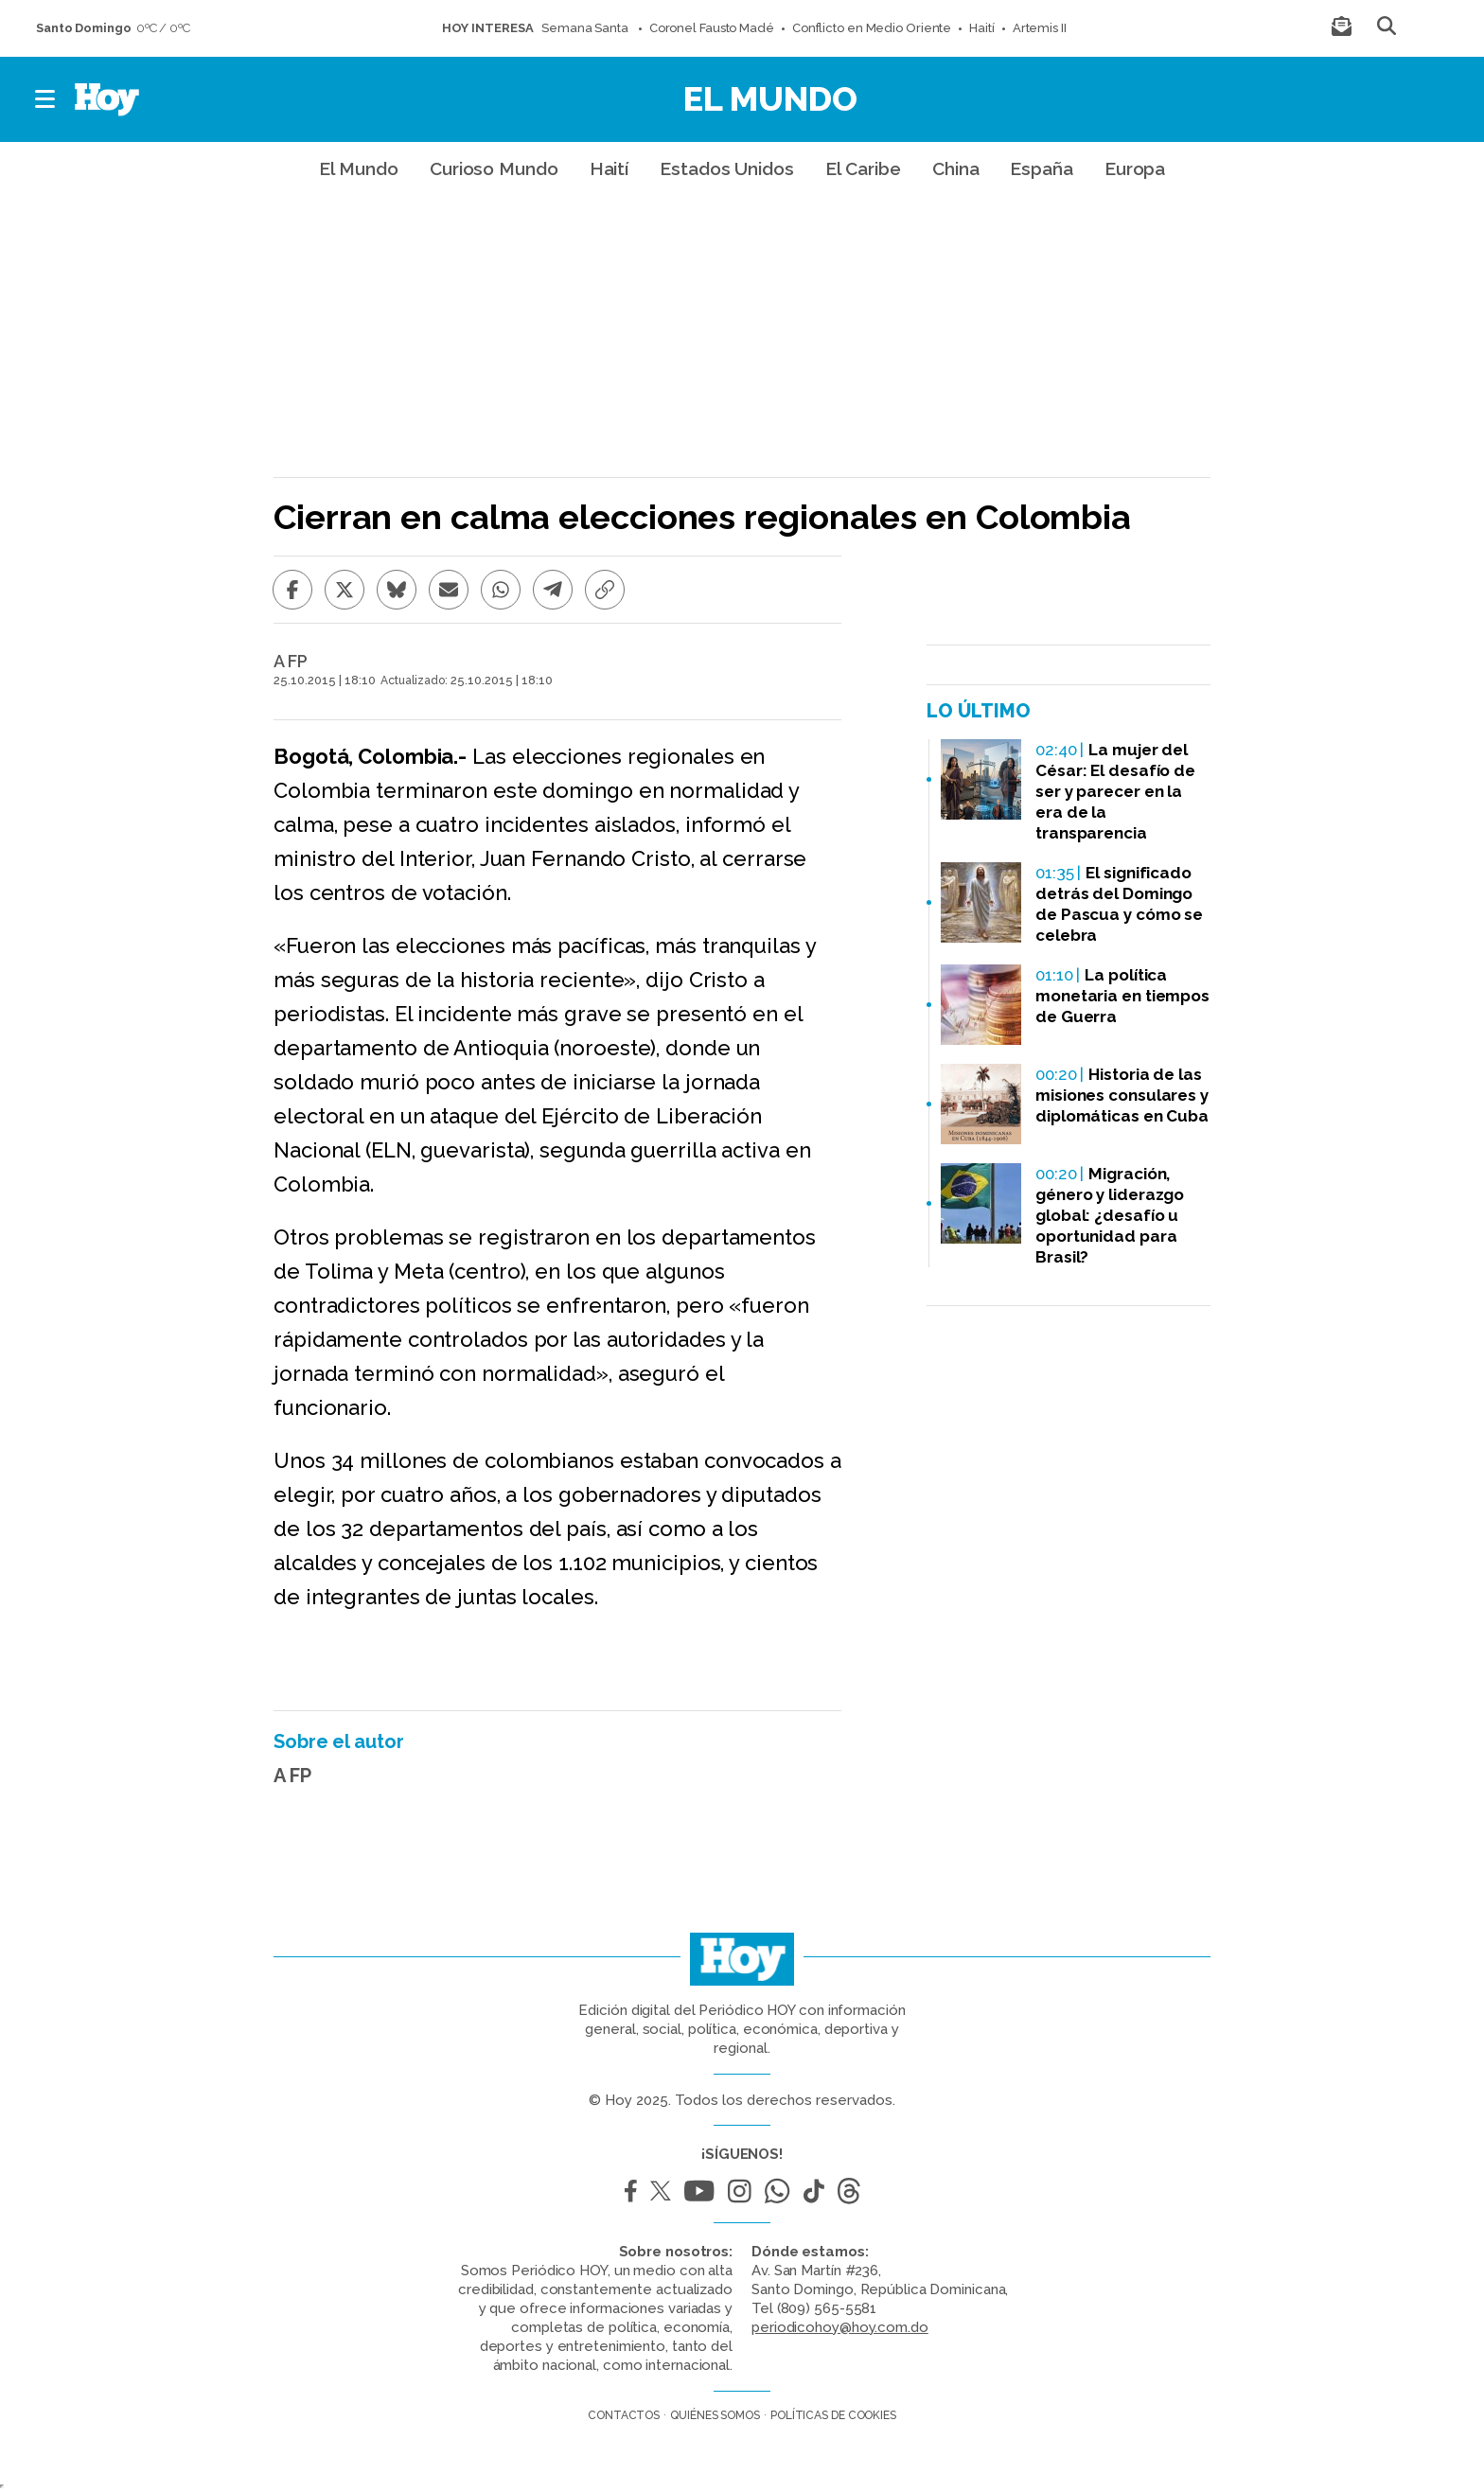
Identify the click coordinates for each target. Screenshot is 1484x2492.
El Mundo (770, 98)
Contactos (624, 2415)
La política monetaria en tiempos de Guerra (1122, 995)
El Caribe (863, 168)
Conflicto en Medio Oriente (871, 28)
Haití (982, 28)
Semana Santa (586, 28)
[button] (46, 99)
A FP (291, 661)
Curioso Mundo (494, 168)
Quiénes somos (715, 2415)
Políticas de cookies (833, 2415)
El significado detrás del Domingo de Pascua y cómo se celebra (1119, 904)
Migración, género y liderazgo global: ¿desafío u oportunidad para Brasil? (1109, 1215)
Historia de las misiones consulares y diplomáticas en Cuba (1122, 1095)
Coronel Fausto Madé (711, 28)
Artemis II (1040, 28)
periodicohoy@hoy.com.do (839, 2327)
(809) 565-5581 (827, 2308)
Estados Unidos (727, 168)
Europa (1134, 168)
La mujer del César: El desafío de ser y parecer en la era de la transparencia (1115, 791)
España (1041, 168)
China (956, 168)
